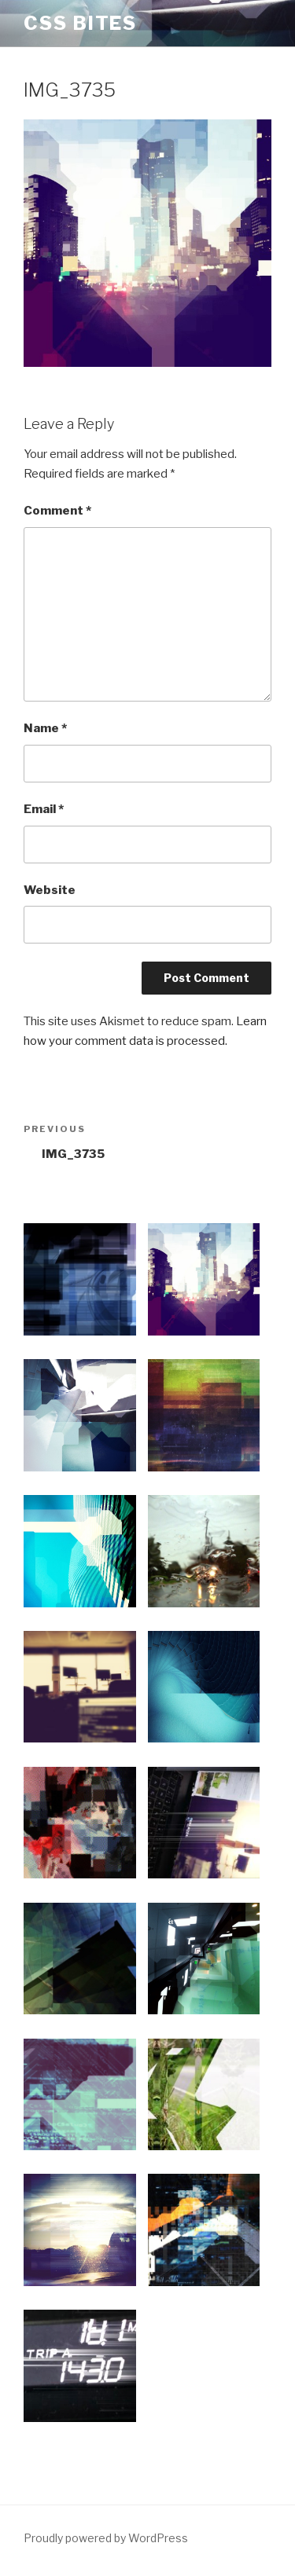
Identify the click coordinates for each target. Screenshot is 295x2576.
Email (44, 809)
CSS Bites (80, 23)
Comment (57, 511)
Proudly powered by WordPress (106, 2538)
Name (45, 728)
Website (50, 890)
